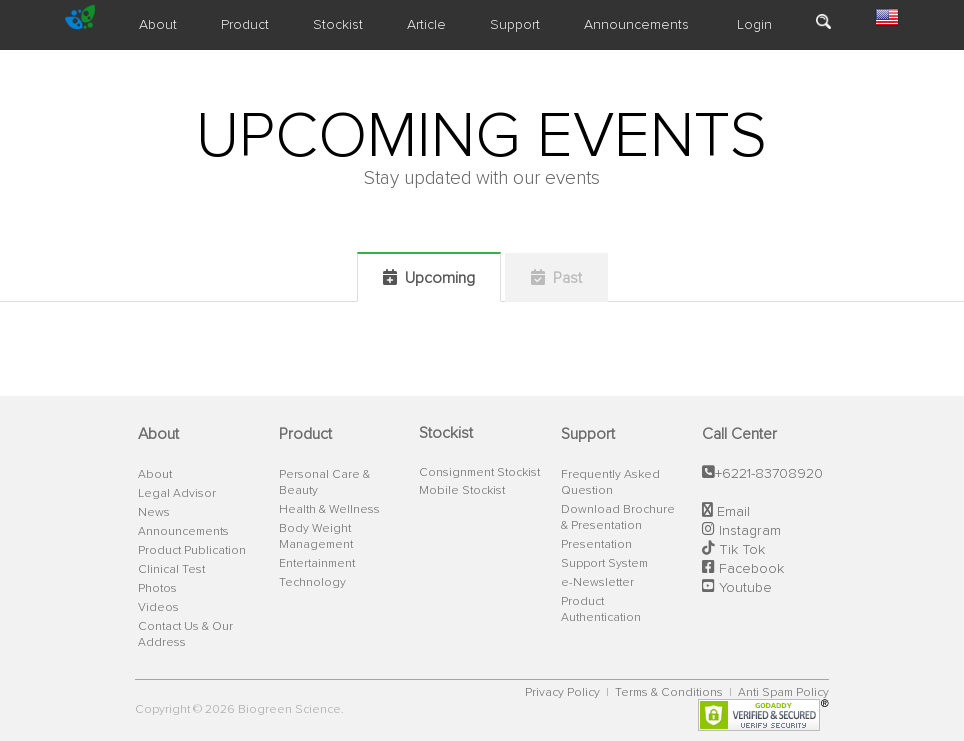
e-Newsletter (597, 583)
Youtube (743, 588)
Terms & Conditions (670, 693)
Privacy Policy (564, 693)
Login (752, 25)
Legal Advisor (177, 494)
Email (731, 512)
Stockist (338, 25)
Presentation (596, 545)
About (158, 25)
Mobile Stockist (462, 491)
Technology (312, 583)
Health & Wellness (329, 510)
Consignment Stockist (479, 473)
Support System (604, 564)
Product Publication (192, 551)
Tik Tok (740, 550)
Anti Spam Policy (783, 693)
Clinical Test (171, 570)
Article (426, 25)
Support (515, 25)
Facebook (749, 569)
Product (245, 25)
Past (556, 277)
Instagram (748, 531)
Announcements (636, 25)
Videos (158, 608)
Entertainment (317, 564)
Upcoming (429, 277)
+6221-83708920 (769, 474)
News (154, 513)
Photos (157, 589)
